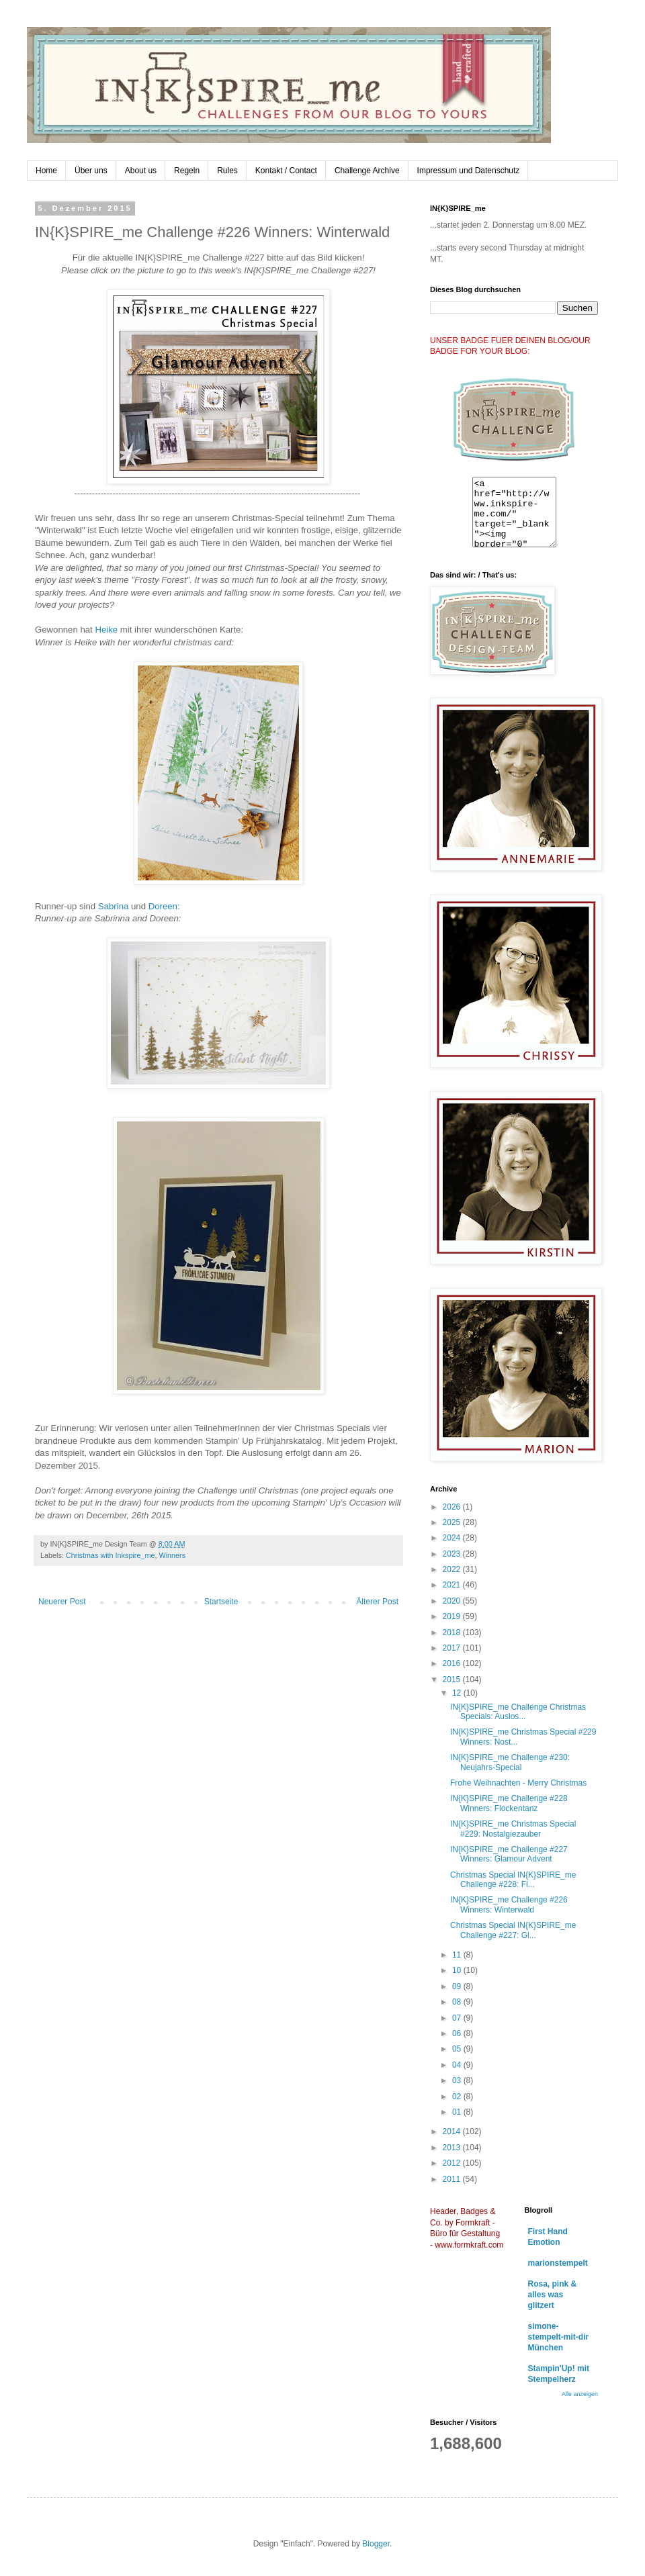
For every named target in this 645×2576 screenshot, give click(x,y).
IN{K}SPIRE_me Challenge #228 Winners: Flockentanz (509, 1803)
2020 (453, 1601)
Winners (172, 1555)
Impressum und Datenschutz (468, 170)
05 (458, 2049)
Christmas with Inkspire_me (110, 1555)
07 (458, 2018)
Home (46, 170)
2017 (453, 1648)
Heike (107, 630)
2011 (453, 2179)
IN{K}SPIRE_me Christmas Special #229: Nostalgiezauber (513, 1828)
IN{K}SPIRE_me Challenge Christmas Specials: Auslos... (518, 1711)
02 (458, 2096)
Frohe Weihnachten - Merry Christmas (518, 1783)
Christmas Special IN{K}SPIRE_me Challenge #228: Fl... (513, 1879)
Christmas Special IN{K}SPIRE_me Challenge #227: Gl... (513, 1930)
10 (458, 1970)
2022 (453, 1569)
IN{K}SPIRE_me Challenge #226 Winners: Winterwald (509, 1904)
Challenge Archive (367, 170)
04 (458, 2065)
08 (458, 2002)
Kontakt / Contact (286, 170)
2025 (453, 1522)
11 (458, 1955)
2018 (453, 1632)
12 (458, 1693)
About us (141, 170)
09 (458, 1986)
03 (458, 2080)
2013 (453, 2147)
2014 (453, 2131)
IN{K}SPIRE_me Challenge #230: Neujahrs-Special (510, 1762)
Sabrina (114, 906)
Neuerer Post (62, 1601)
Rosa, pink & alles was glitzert (552, 2294)
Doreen (162, 906)
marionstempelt (558, 2263)
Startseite (221, 1601)
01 (458, 2112)
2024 (453, 1538)
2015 (453, 1679)
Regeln (187, 170)
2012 (453, 2163)
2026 (453, 1507)
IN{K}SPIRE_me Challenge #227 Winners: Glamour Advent (509, 1854)
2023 (453, 1554)
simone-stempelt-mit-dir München (558, 2336)
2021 (453, 1585)
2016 (453, 1663)
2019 (453, 1616)
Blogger (376, 2543)
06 (458, 2033)
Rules (227, 170)
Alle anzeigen (580, 2394)
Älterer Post (377, 1601)
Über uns (91, 170)
